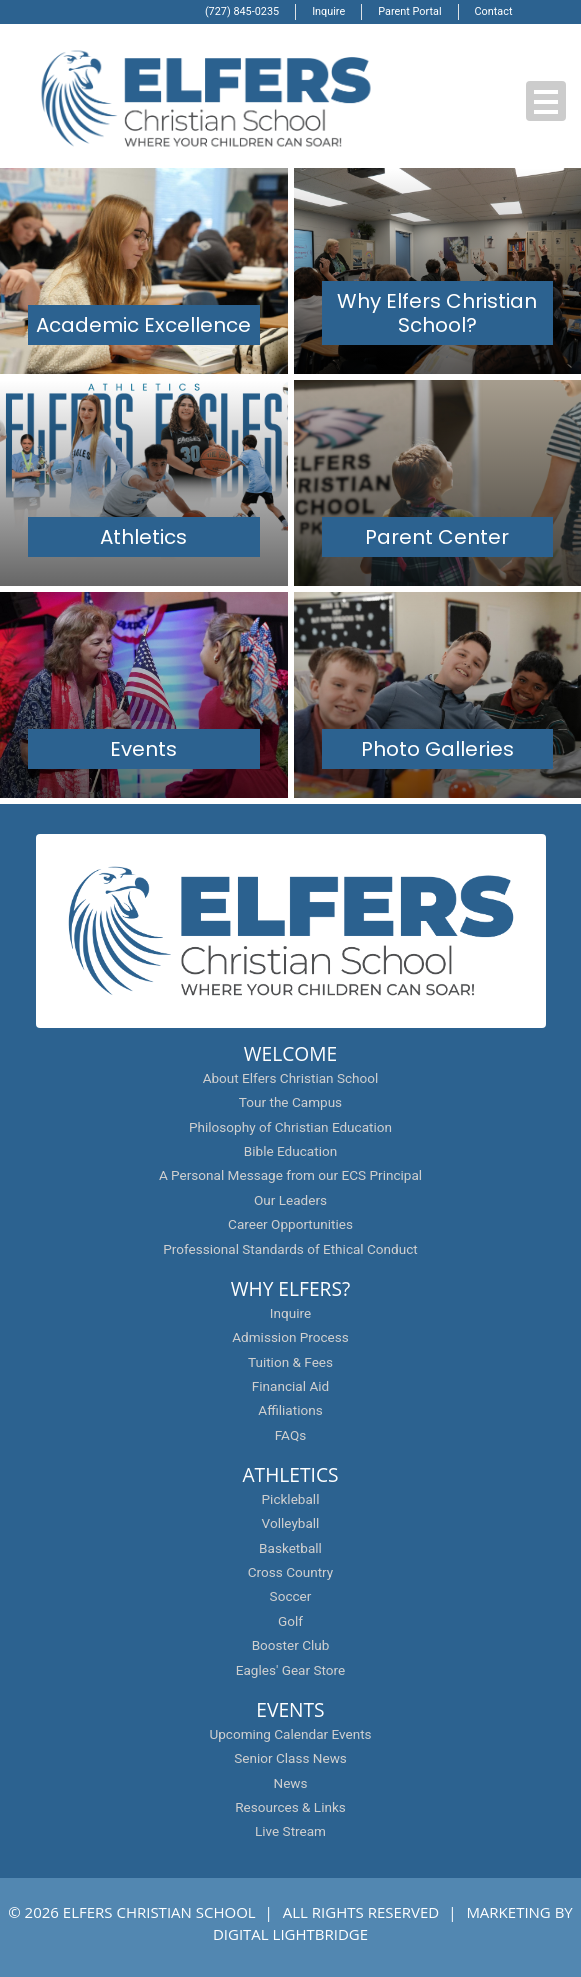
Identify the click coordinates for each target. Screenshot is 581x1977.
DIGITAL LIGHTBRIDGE (290, 1934)
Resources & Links (290, 1807)
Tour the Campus (290, 1102)
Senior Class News (290, 1758)
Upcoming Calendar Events (290, 1734)
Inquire (328, 11)
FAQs (290, 1435)
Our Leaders (290, 1200)
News (290, 1783)
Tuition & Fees (290, 1362)
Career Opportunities (290, 1224)
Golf (290, 1621)
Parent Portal (409, 11)
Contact (494, 11)
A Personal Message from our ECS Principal (290, 1175)
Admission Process (290, 1337)
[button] (546, 101)
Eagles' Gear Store (290, 1670)
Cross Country (291, 1572)
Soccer (291, 1596)
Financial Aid (290, 1386)
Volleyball (291, 1523)
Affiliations (290, 1410)
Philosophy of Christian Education (290, 1127)
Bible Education (290, 1151)
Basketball (290, 1548)
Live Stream (290, 1831)
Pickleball (291, 1499)
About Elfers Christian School (291, 1078)
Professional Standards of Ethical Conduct (290, 1249)
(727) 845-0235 (242, 11)
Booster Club (291, 1645)
